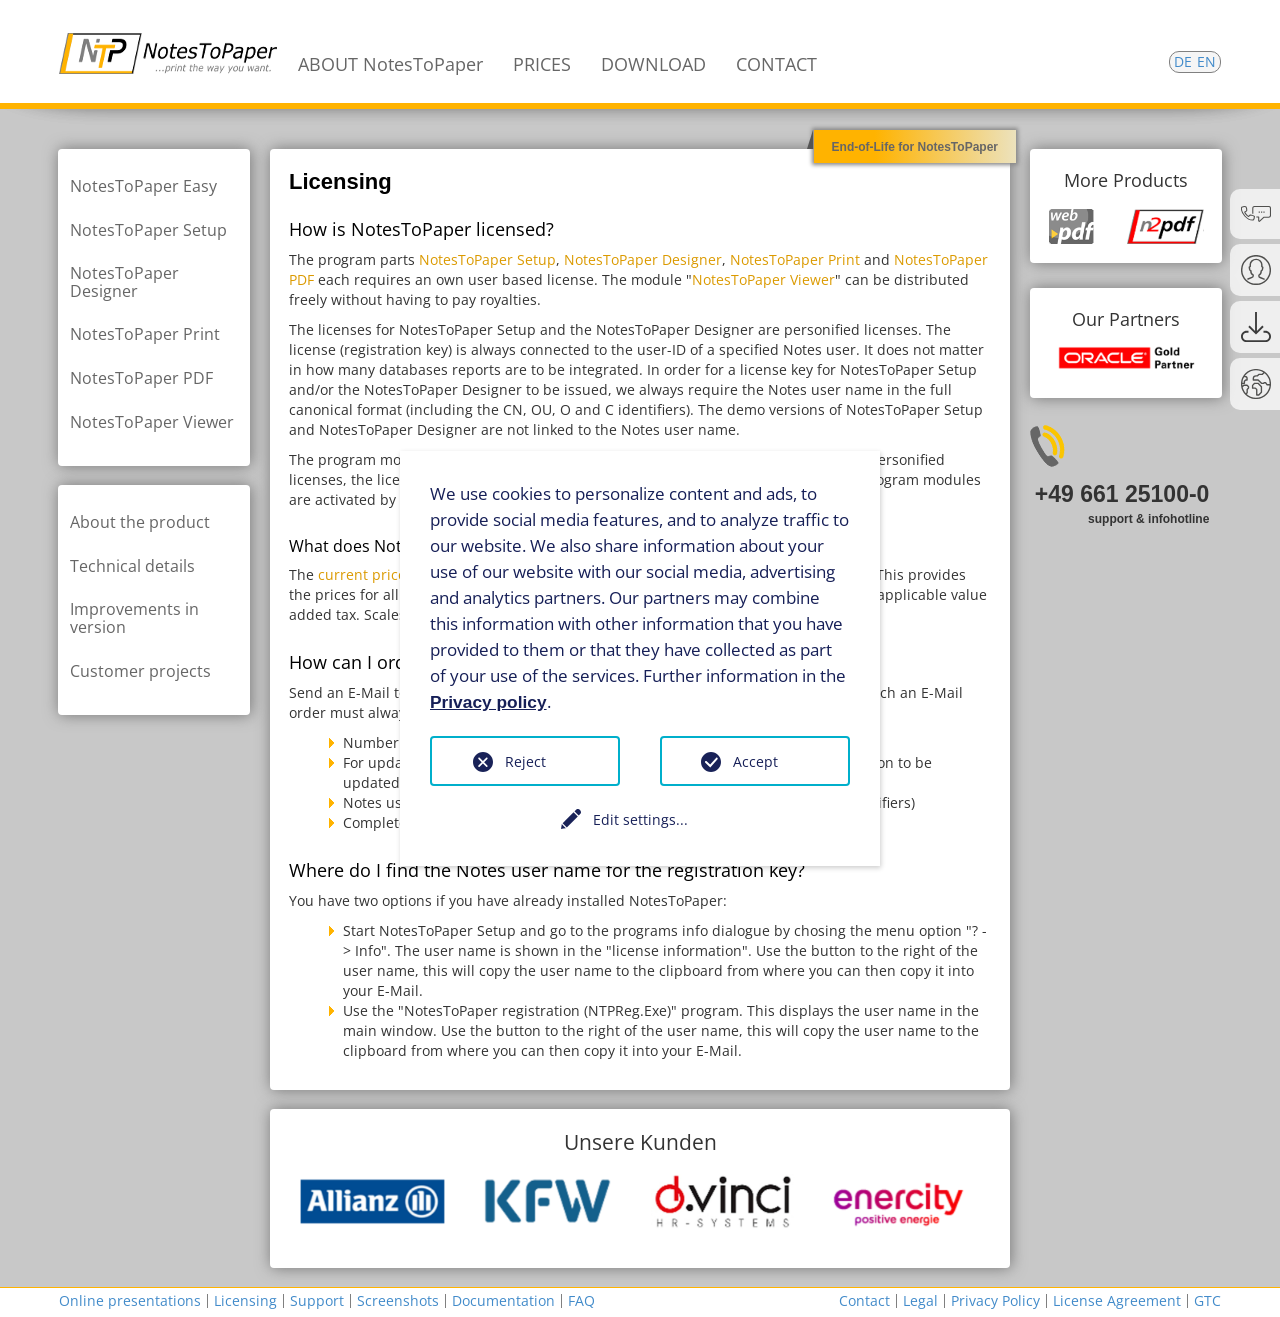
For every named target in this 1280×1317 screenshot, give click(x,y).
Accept (755, 761)
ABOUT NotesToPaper (390, 64)
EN (1206, 61)
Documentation (503, 1300)
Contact (864, 1300)
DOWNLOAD (653, 64)
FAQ (581, 1300)
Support (317, 1300)
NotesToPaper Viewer (763, 279)
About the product (140, 522)
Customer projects (140, 671)
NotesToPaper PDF (141, 378)
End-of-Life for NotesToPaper (915, 146)
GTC (1207, 1300)
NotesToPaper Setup (487, 259)
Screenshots (398, 1300)
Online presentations (130, 1300)
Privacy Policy (995, 1300)
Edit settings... (640, 819)
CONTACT (776, 64)
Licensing (245, 1300)
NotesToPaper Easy (143, 186)
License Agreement (1117, 1300)
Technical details (132, 566)
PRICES (542, 64)
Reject (525, 761)
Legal (920, 1300)
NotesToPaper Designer (643, 259)
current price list (374, 574)
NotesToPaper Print (795, 259)
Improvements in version (134, 618)
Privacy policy (488, 701)
